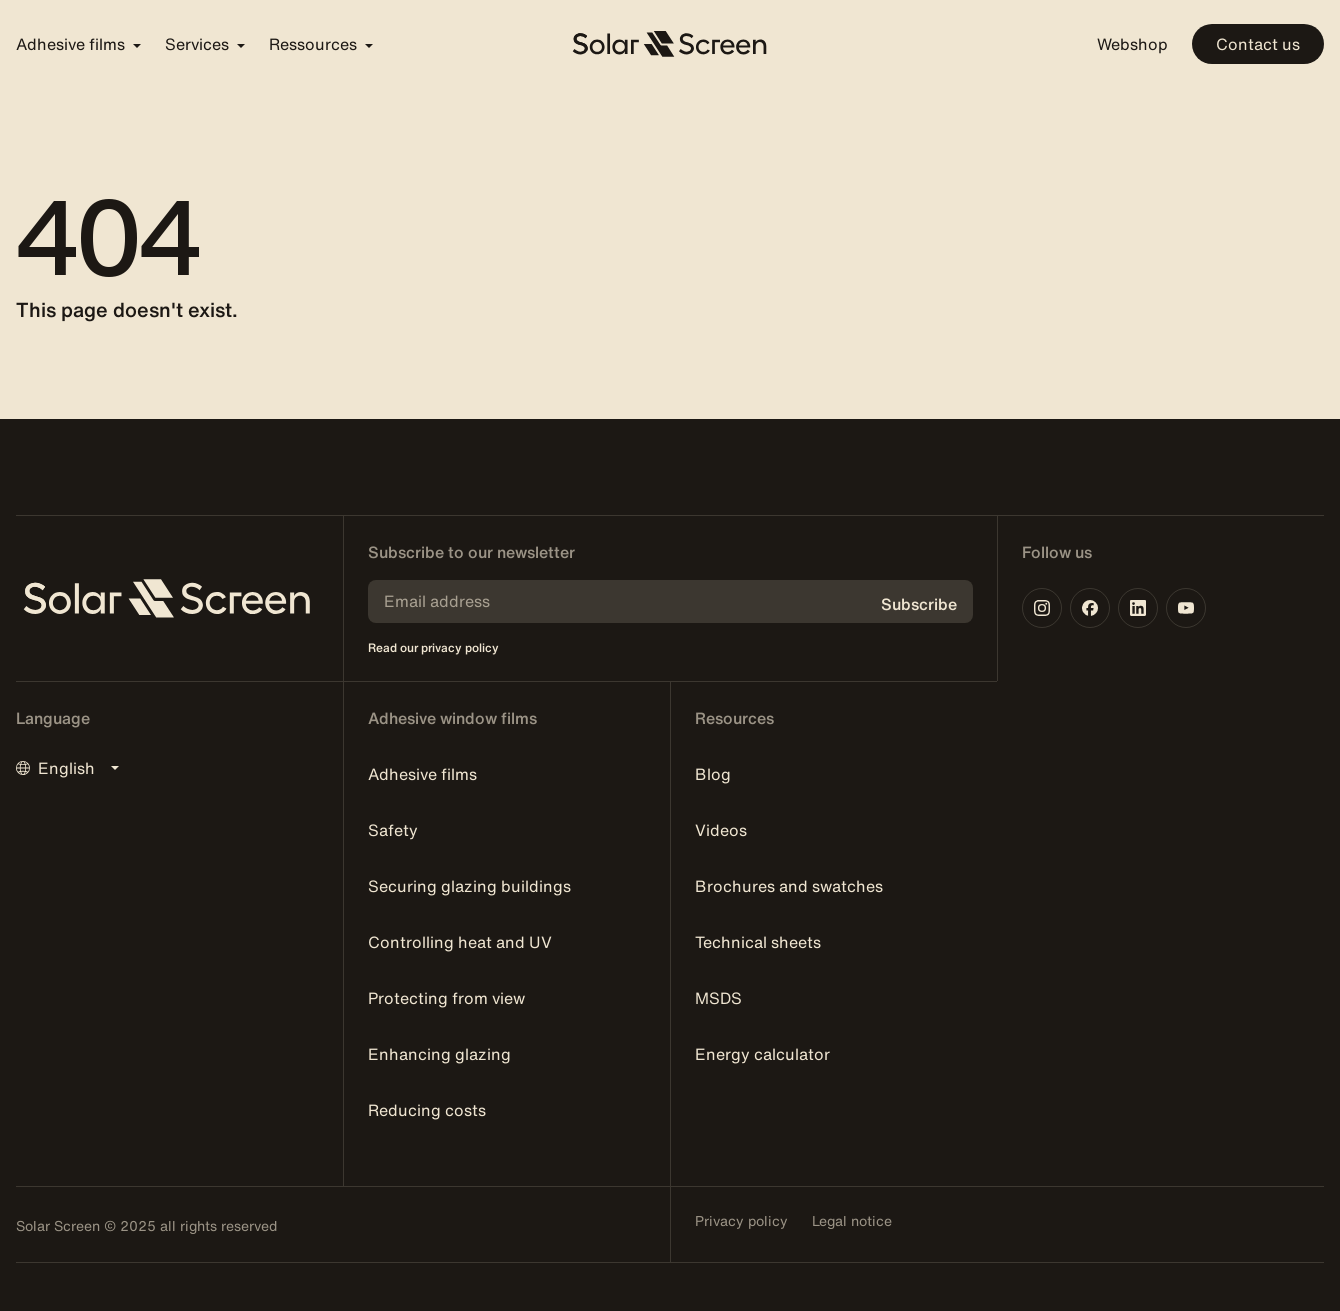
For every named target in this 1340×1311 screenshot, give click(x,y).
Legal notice (852, 1221)
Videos (721, 830)
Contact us (1258, 44)
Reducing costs (427, 1110)
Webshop (1132, 44)
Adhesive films (422, 774)
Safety (393, 830)
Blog (713, 774)
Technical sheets (758, 942)
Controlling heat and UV (460, 942)
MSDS (718, 998)
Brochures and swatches (789, 886)
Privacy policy (741, 1221)
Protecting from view (446, 998)
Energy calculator (762, 1054)
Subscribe (919, 604)
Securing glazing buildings (469, 886)
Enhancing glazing (439, 1054)
